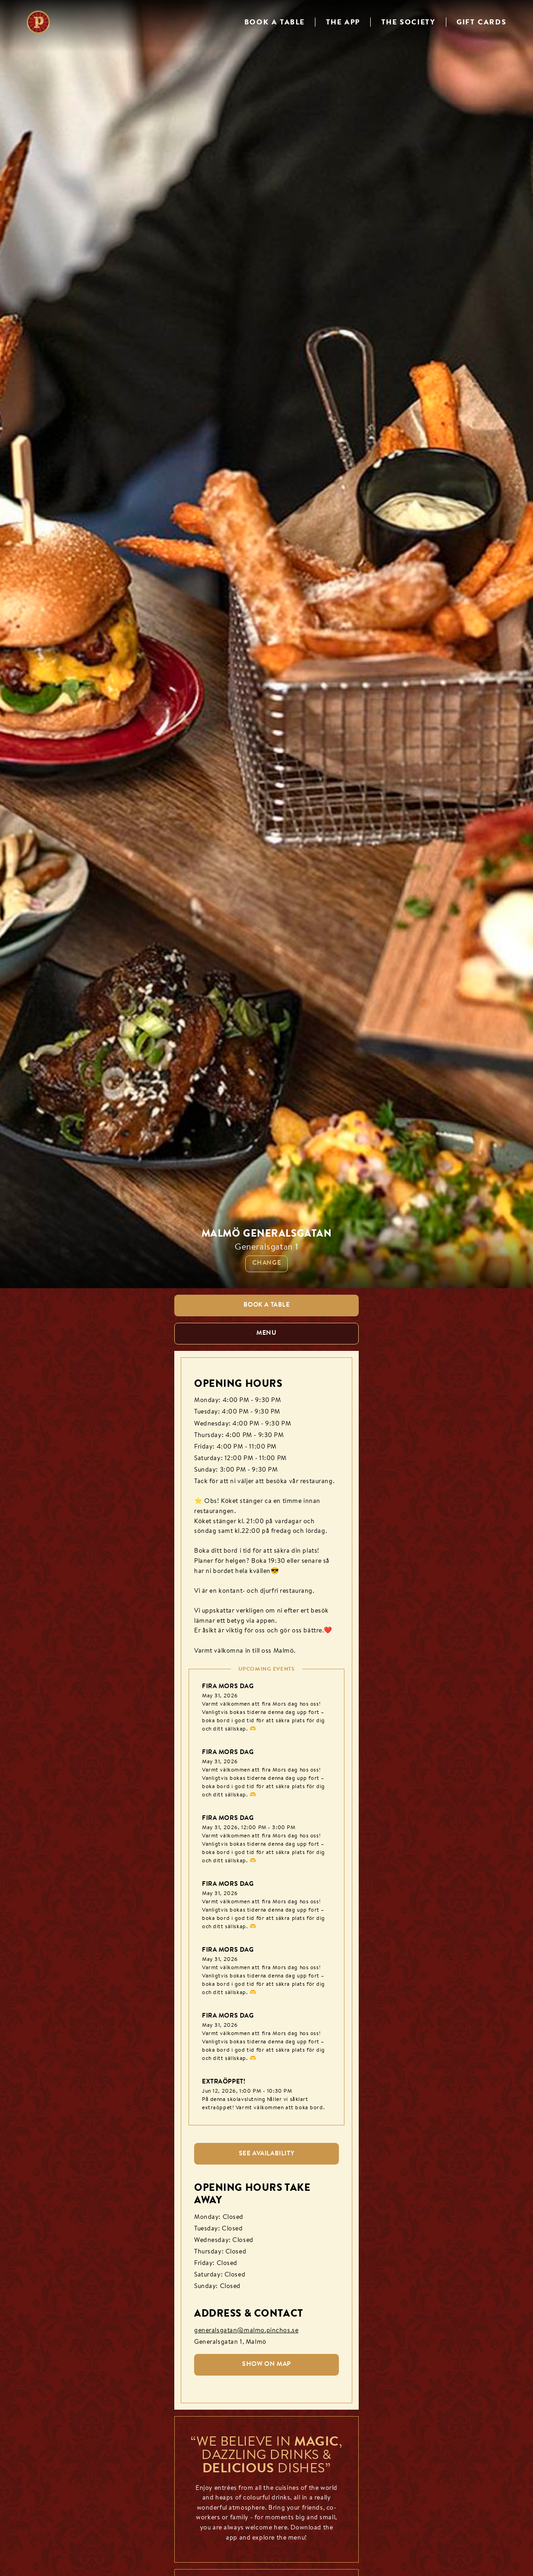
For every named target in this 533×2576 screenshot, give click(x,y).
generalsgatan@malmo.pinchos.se (246, 2330)
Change (266, 1263)
